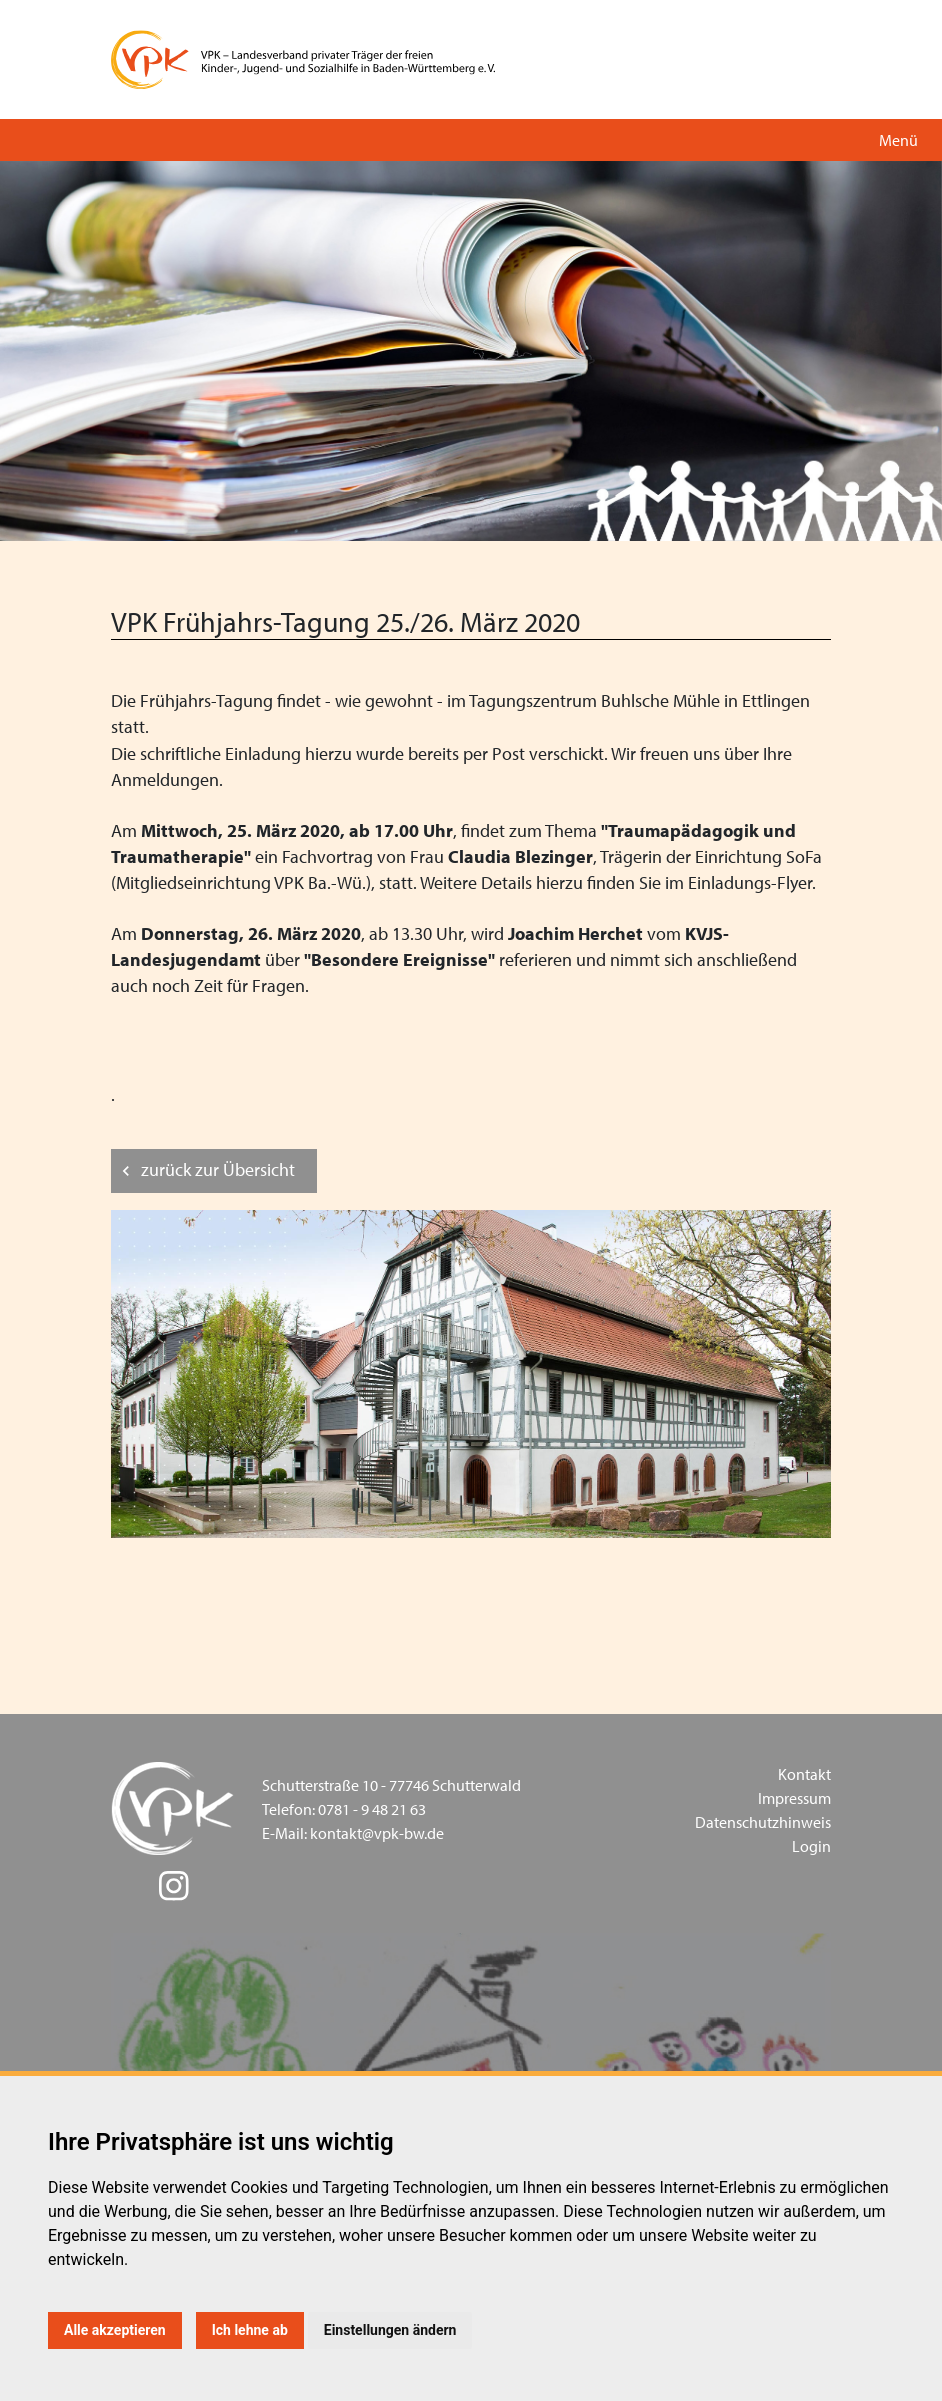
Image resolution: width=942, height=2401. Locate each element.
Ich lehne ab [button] (250, 2330)
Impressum (794, 1798)
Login (811, 1846)
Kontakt (804, 1774)
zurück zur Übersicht (218, 1169)
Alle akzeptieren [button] (115, 2330)
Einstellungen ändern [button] (390, 2330)
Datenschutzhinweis (763, 1822)
